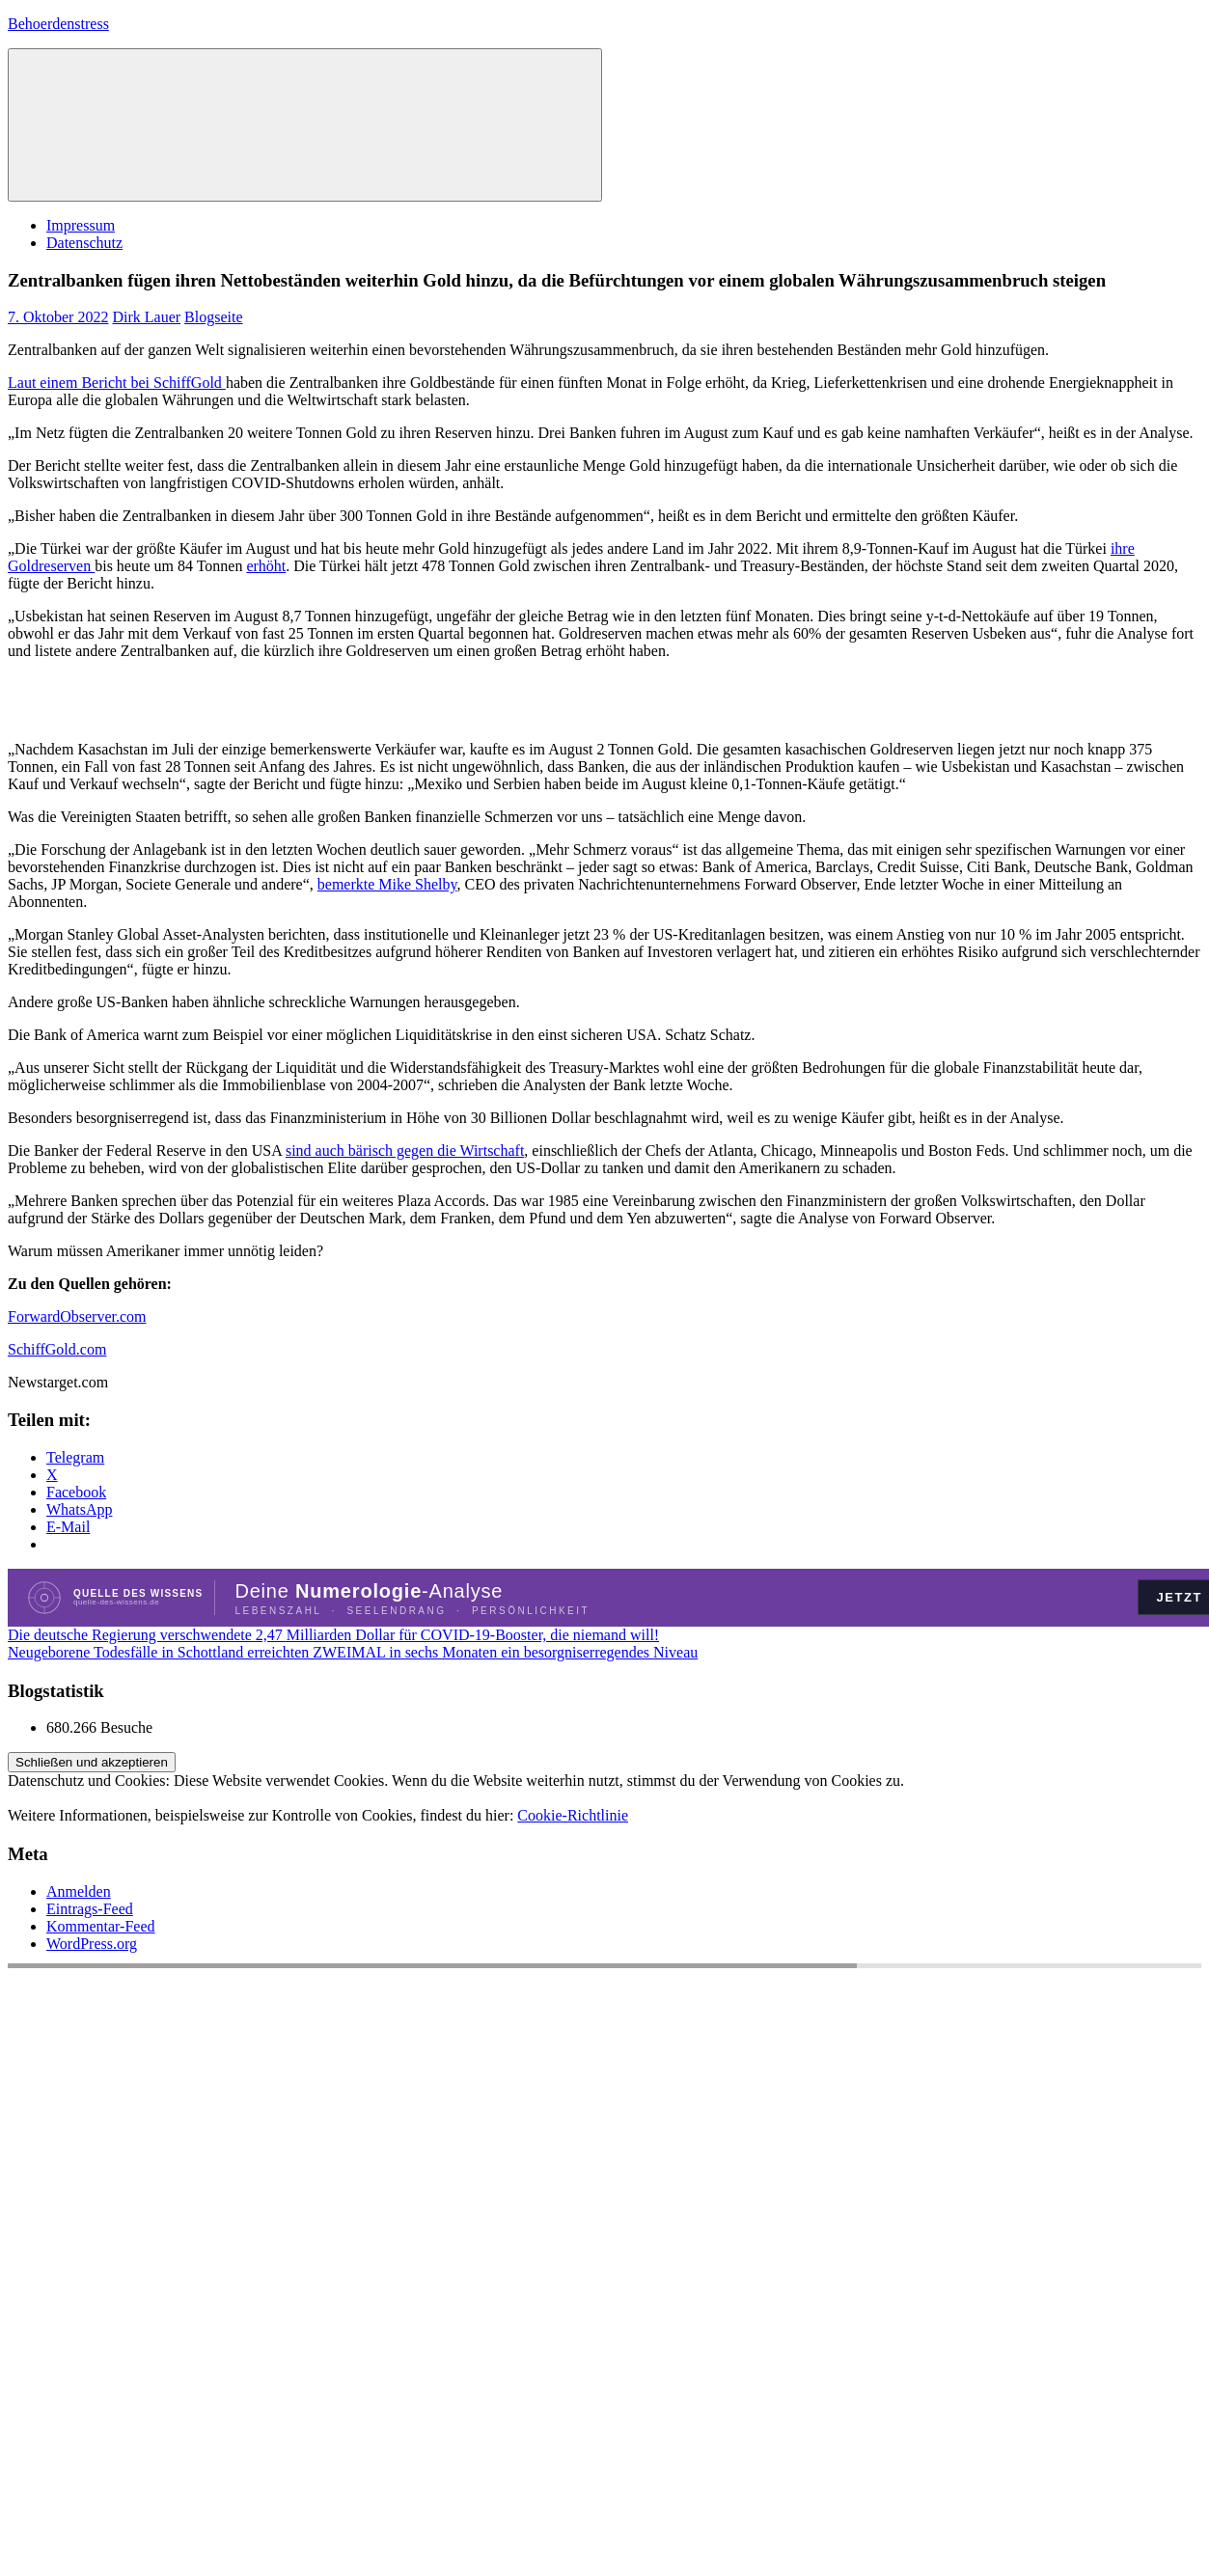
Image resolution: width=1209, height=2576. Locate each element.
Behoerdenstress (58, 23)
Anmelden (78, 1891)
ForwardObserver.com (77, 1316)
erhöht (266, 566)
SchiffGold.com (57, 1349)
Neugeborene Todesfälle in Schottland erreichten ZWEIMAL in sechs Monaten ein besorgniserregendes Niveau (353, 1652)
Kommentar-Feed (100, 1926)
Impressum (80, 225)
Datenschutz (84, 242)
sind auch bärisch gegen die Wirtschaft (405, 1150)
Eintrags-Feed (89, 1909)
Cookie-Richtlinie (572, 1815)
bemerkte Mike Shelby (387, 884)
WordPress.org (91, 1943)
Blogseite (213, 317)
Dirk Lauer (146, 317)
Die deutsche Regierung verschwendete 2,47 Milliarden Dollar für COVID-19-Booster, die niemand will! (333, 1635)
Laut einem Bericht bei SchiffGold (117, 382)
